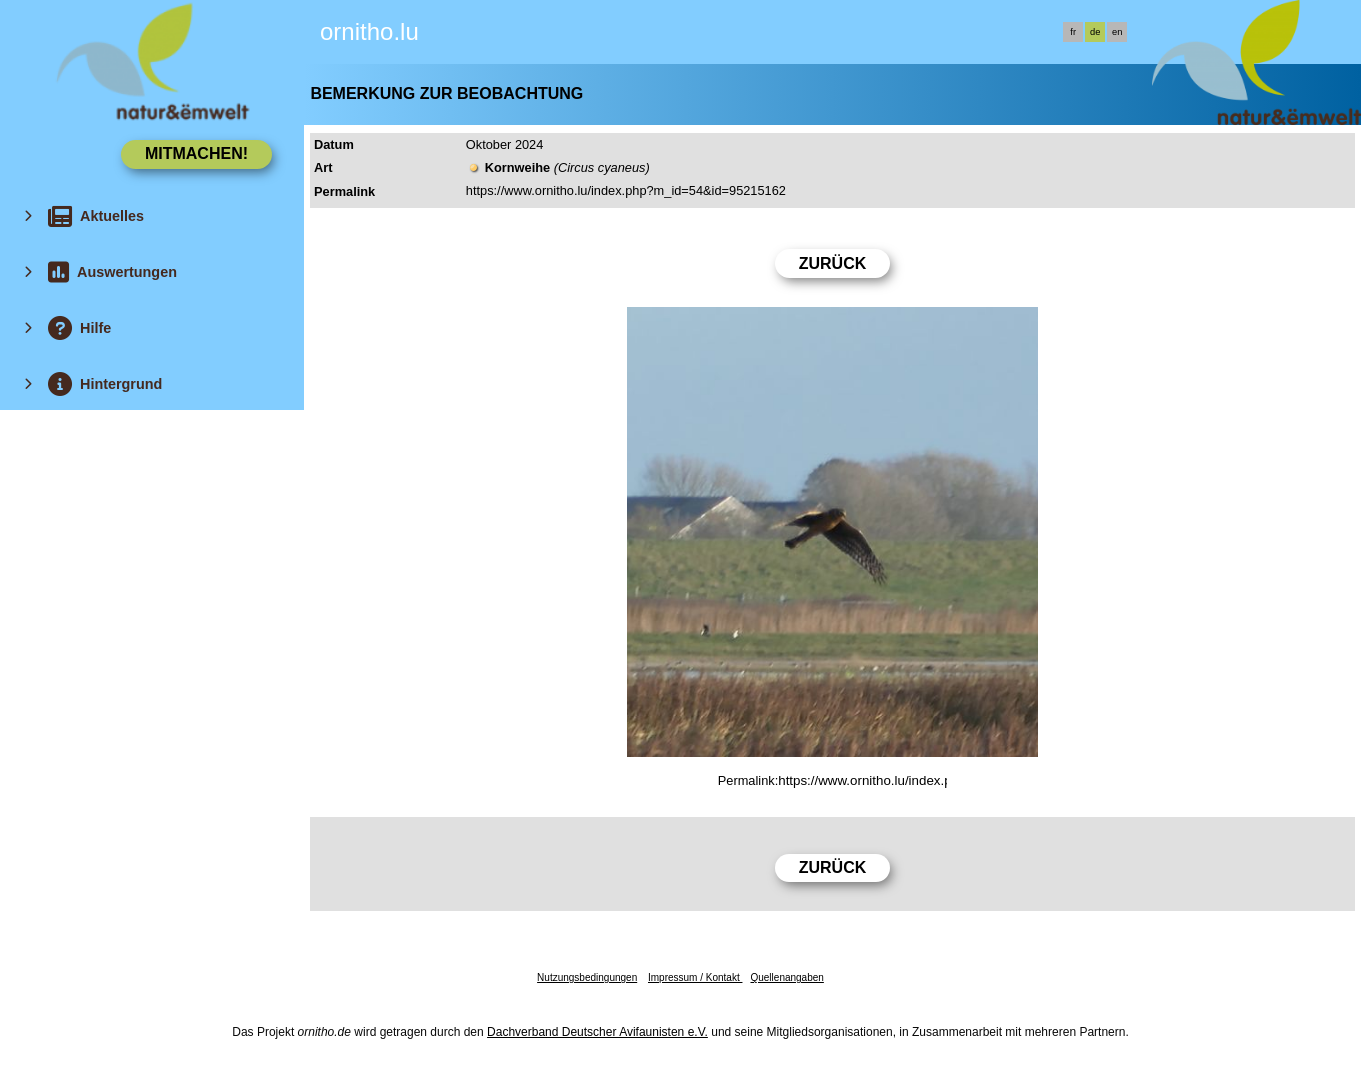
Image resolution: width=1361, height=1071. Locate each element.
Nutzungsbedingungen (587, 977)
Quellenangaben (786, 977)
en (1117, 32)
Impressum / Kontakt (695, 977)
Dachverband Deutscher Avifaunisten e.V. (597, 1032)
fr (1073, 32)
